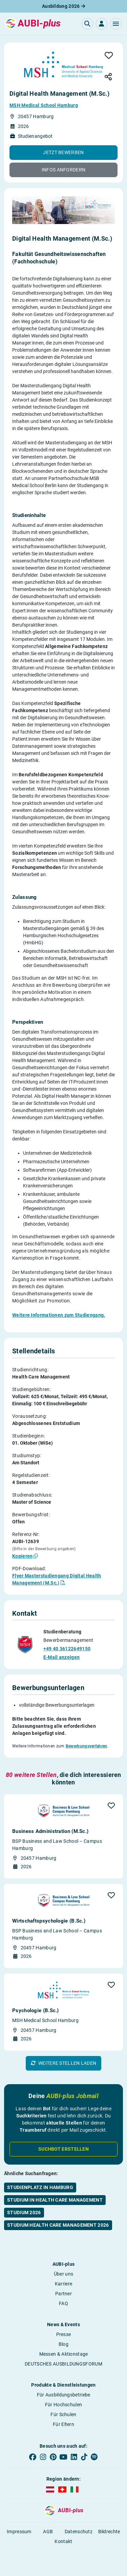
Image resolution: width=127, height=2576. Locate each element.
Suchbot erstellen (63, 2149)
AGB (48, 2531)
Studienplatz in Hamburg (40, 2187)
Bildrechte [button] (109, 2531)
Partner (63, 2293)
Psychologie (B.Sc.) (35, 2010)
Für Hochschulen (63, 2404)
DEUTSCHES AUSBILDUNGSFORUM (63, 2364)
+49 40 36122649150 (66, 1648)
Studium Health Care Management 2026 (58, 2225)
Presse (63, 2334)
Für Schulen (63, 2414)
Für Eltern (63, 2424)
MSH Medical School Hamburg (43, 105)
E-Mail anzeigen (61, 1657)
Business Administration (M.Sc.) (50, 1831)
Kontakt (63, 2541)
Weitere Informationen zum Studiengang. (58, 1315)
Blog (63, 2344)
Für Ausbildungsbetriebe (63, 2394)
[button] (116, 24)
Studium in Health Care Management (55, 2200)
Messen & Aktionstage (63, 2354)
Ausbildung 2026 (63, 6)
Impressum (19, 2531)
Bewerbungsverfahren (86, 1746)
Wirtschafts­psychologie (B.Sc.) (48, 1921)
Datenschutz (78, 2531)
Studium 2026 (24, 2212)
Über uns (63, 2274)
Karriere (63, 2283)
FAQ (63, 2303)
